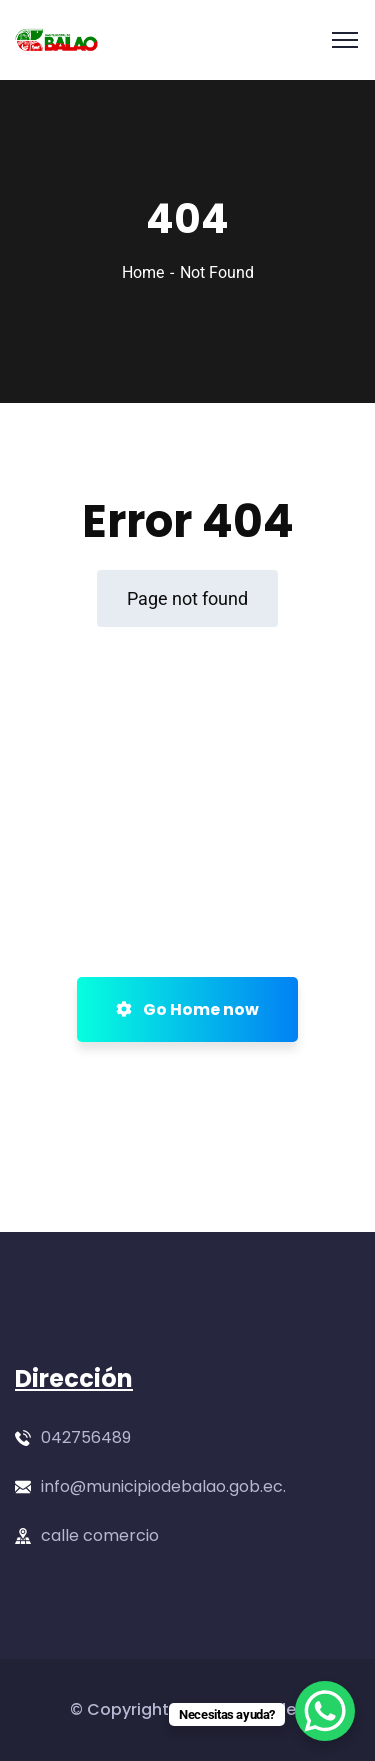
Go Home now (187, 1009)
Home (143, 272)
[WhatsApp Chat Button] (325, 1711)
